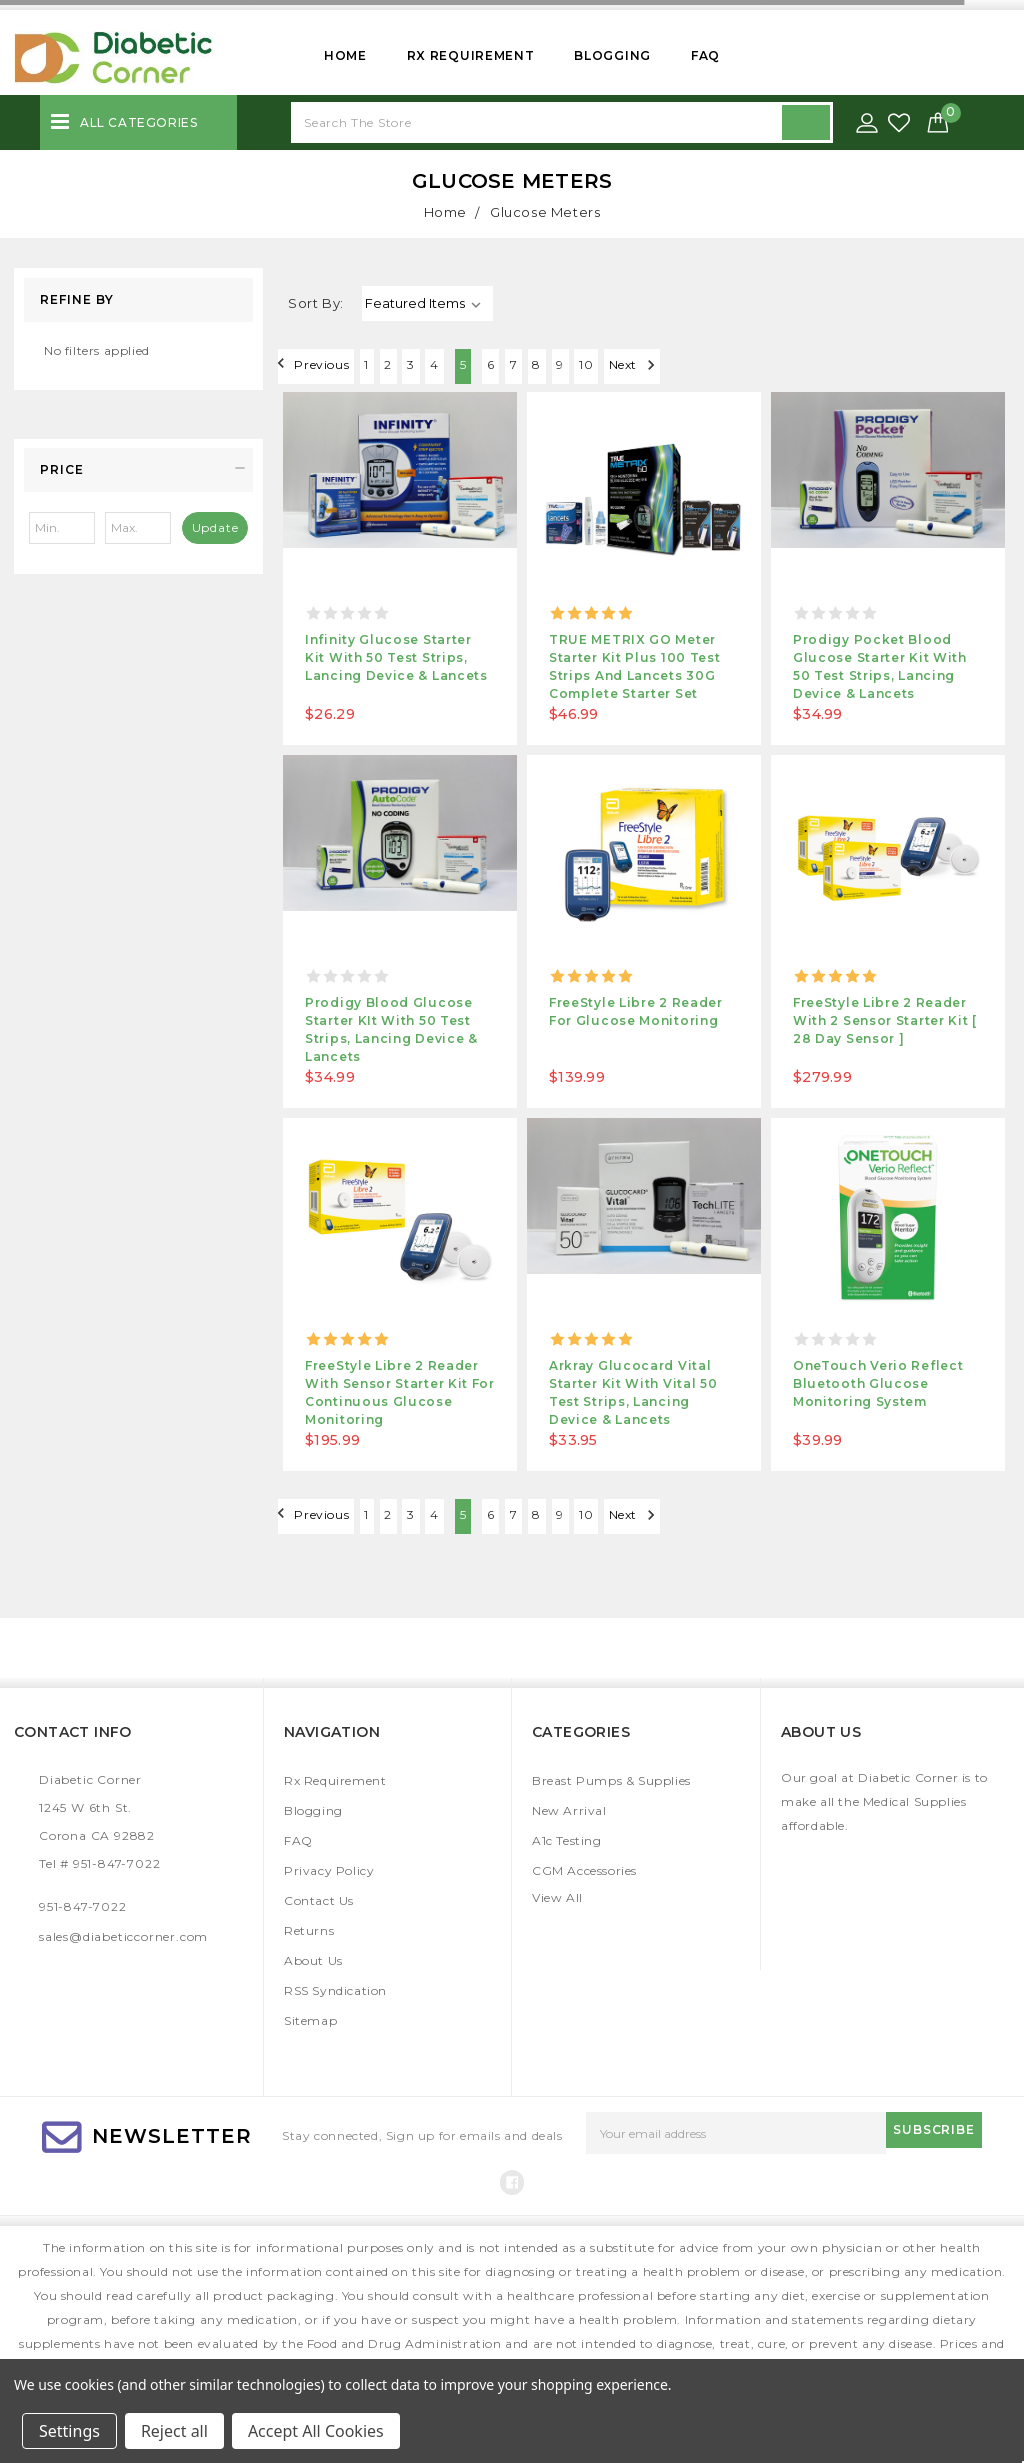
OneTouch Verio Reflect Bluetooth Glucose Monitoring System (878, 1383)
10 (800, 366)
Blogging (612, 55)
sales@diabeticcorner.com (123, 1936)
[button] (138, 470)
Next (869, 365)
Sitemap (310, 2020)
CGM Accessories (584, 1870)
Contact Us (319, 1900)
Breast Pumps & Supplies (611, 1780)
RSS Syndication (335, 1990)
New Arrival (569, 1810)
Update (215, 527)
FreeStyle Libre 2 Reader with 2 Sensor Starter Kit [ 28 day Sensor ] (885, 1020)
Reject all (174, 2431)
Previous (320, 365)
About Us (313, 1960)
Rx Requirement (471, 55)
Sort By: (316, 303)
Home (345, 55)
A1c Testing (567, 1840)
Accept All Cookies (316, 2431)
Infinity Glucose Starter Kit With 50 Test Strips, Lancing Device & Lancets (396, 657)
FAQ (705, 55)
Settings (69, 2431)
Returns (309, 1930)
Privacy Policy (329, 1870)
